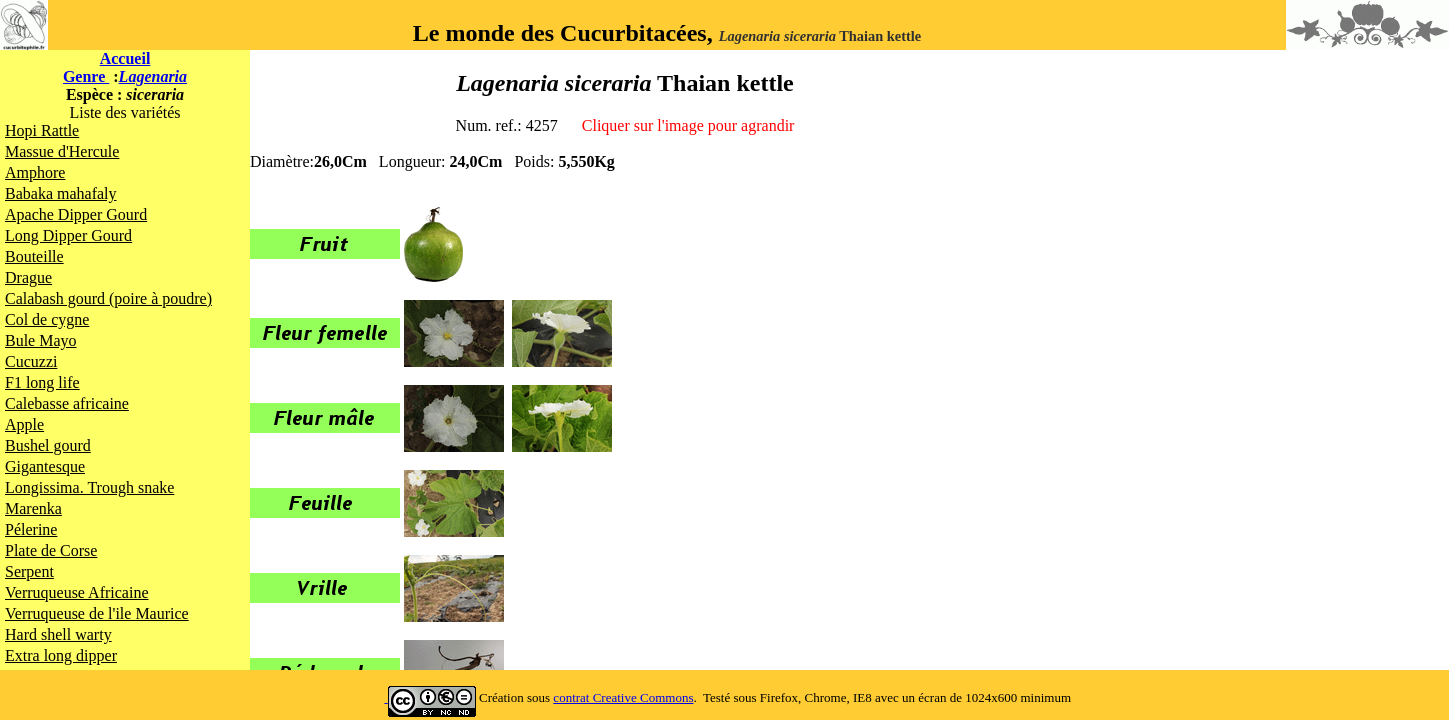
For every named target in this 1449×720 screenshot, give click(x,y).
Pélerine (31, 529)
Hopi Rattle (42, 130)
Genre (86, 76)
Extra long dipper (61, 655)
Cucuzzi (31, 361)
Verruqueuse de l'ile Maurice (97, 613)
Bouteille (34, 256)
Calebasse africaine (67, 403)
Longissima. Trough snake (89, 487)
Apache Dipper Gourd (76, 214)
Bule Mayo (41, 340)
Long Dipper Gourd (68, 235)
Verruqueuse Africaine (77, 592)
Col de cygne (47, 319)
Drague (28, 277)
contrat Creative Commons (623, 697)
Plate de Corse (51, 550)
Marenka (33, 508)
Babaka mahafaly (61, 193)
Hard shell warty (58, 634)
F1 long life (42, 382)
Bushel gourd (48, 445)
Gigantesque (45, 466)
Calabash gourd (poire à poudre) (108, 298)
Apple (24, 424)
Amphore (35, 172)
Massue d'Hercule (62, 151)
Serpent (29, 571)
